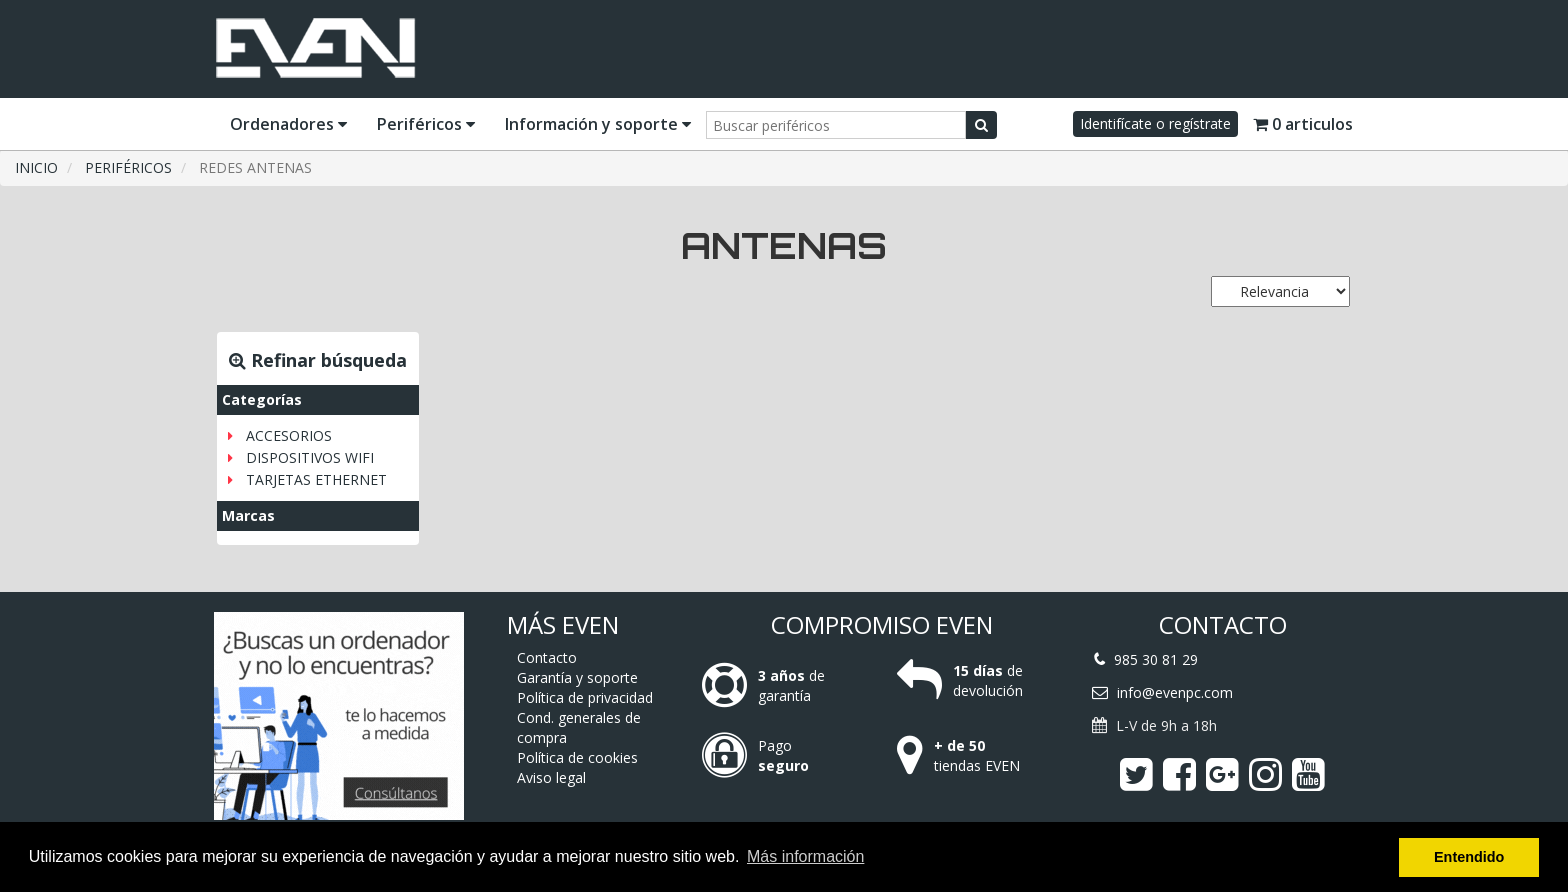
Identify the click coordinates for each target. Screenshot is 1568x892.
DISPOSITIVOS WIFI (310, 457)
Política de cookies (577, 757)
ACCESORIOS (289, 435)
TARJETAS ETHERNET (316, 479)
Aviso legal (551, 777)
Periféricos (426, 124)
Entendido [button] (1469, 857)
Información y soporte (598, 124)
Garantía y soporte (577, 677)
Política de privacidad (585, 697)
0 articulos (1303, 124)
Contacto (547, 657)
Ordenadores (288, 124)
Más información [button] (805, 856)
